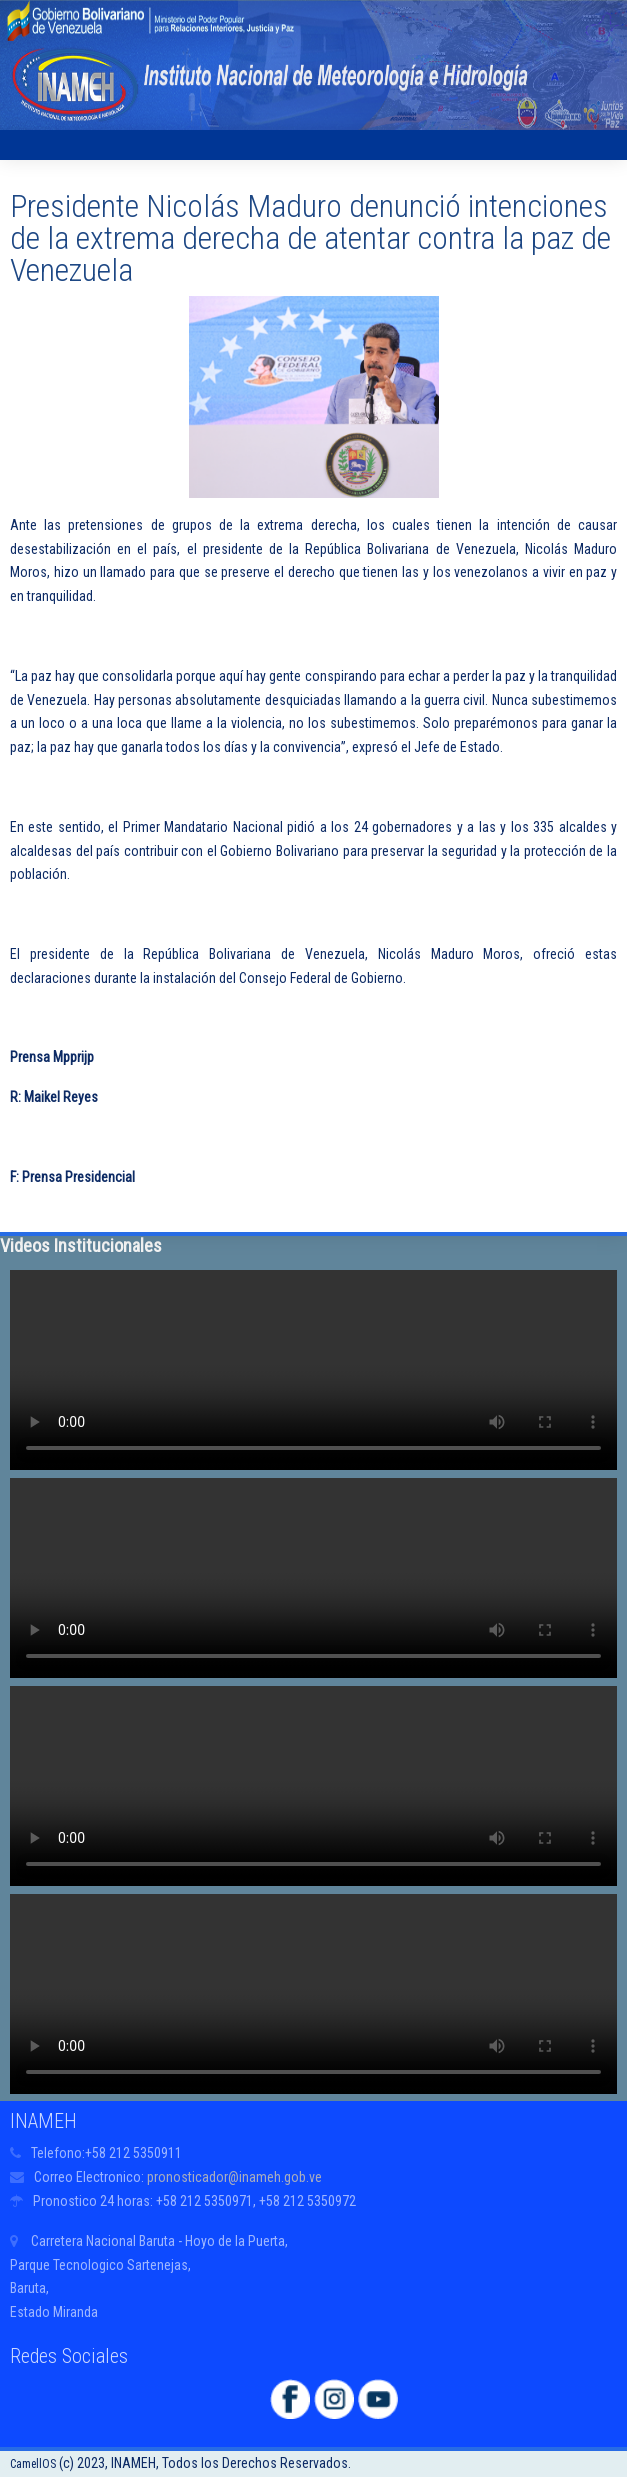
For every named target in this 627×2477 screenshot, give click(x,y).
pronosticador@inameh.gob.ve (234, 2177)
